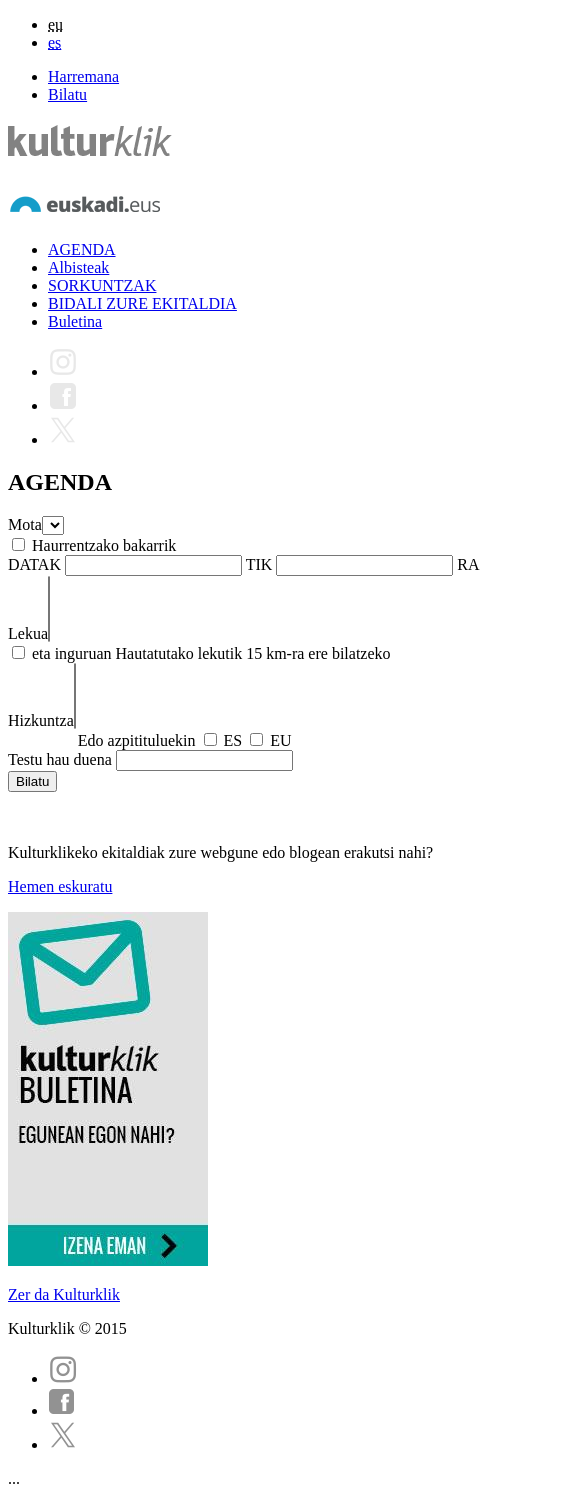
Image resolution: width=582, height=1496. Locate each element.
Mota (25, 524)
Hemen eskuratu (60, 886)
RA (468, 564)
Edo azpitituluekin (137, 740)
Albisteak (78, 267)
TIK (259, 564)
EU (280, 740)
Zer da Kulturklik (64, 1294)
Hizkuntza (41, 720)
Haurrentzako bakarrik (104, 545)
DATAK (34, 564)
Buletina (75, 321)
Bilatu (67, 94)
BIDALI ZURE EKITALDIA (142, 303)
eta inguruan (72, 653)
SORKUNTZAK (102, 285)
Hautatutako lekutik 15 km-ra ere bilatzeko (253, 653)
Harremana (83, 76)
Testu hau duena (60, 759)
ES (233, 740)
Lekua (28, 633)
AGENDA (82, 249)
